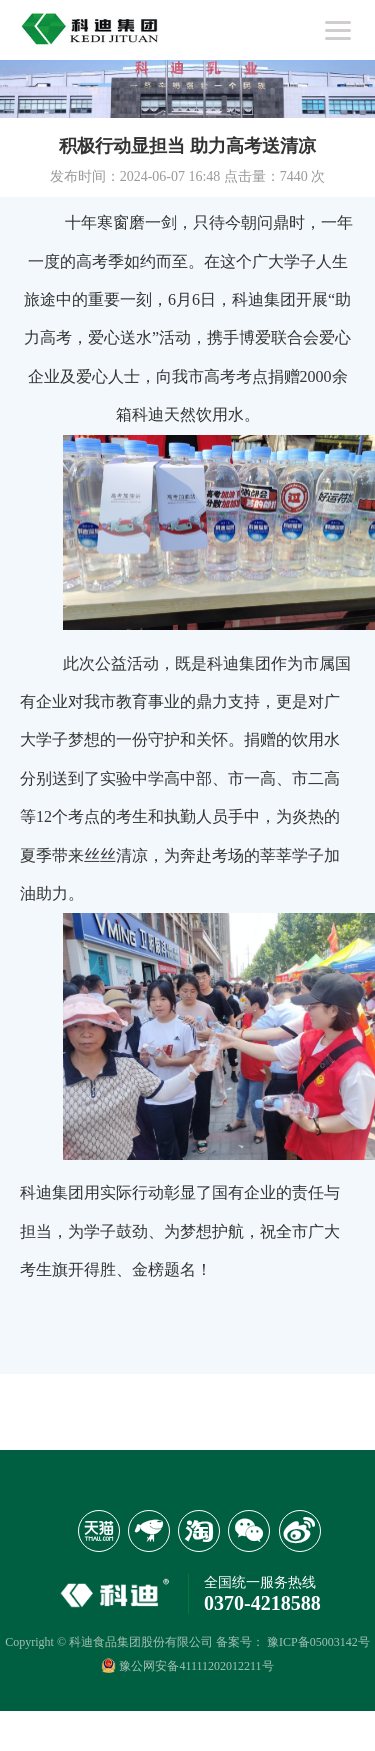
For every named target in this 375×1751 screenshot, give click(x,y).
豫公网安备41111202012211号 (187, 1665)
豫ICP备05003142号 (318, 1642)
